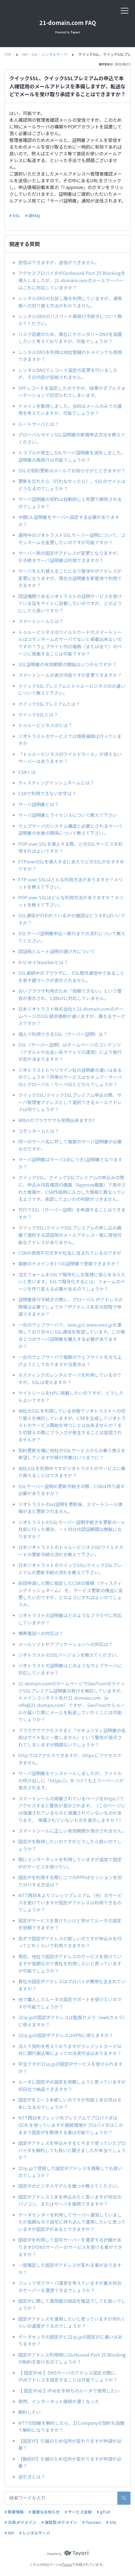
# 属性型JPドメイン (59, 2522)
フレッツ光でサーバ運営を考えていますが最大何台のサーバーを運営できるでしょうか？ (70, 2286)
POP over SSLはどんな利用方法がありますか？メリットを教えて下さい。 (70, 901)
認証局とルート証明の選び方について (56, 951)
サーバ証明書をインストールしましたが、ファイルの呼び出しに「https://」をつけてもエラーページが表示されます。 (71, 1780)
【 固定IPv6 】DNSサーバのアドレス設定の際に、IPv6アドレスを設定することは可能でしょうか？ (69, 2376)
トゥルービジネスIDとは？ (45, 725)
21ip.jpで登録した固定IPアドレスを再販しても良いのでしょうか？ (70, 2172)
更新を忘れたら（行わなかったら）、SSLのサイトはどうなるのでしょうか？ (71, 485)
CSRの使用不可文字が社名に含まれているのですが (69, 1252)
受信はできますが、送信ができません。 (58, 262)
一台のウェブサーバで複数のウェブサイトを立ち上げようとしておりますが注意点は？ (70, 1361)
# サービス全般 (78, 2512)
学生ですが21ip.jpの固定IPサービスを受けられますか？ (70, 2067)
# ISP (9, 2533)
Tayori (67, 2564)
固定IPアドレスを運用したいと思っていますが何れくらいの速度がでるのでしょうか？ (72, 2322)
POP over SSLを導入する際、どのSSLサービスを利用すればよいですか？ (70, 847)
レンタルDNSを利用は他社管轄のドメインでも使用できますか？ (70, 356)
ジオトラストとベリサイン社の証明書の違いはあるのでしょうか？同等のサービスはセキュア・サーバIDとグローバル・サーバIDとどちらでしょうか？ (70, 1077)
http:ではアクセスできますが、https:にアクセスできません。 (70, 1759)
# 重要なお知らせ (44, 2512)
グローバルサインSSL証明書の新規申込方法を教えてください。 (71, 438)
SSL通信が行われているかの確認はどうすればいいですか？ (71, 919)
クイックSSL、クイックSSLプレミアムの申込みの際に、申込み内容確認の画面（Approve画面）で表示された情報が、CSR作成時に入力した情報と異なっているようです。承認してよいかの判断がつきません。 (72, 1188)
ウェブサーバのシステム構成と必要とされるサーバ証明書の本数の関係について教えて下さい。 (70, 829)
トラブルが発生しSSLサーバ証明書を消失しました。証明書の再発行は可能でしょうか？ (71, 456)
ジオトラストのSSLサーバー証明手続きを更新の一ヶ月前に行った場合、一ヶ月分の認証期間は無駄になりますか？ (71, 1529)
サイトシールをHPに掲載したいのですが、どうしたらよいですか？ (70, 1396)
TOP (8, 54)
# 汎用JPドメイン (20, 2522)
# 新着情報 (14, 2512)
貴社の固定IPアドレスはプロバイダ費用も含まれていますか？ (72, 1985)
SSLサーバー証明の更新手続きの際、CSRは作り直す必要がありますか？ (71, 1490)
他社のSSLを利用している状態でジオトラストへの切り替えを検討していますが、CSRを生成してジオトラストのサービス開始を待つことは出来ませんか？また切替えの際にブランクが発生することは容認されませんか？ (72, 1425)
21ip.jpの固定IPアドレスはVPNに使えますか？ (65, 2035)
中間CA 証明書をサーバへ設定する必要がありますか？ (68, 521)
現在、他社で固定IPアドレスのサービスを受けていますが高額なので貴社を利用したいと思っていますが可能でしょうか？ (70, 1963)
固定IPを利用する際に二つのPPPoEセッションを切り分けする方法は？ (70, 1881)
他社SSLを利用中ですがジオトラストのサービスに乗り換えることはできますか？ (71, 1472)
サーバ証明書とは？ (38, 804)
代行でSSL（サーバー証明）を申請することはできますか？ (71, 1213)
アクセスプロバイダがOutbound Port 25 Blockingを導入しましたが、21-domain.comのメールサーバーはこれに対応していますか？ (71, 280)
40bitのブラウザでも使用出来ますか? (58, 1120)
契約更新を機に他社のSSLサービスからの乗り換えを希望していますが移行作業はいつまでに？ (71, 1454)
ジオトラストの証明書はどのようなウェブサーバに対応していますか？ (70, 1669)
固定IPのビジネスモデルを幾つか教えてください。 (69, 2185)
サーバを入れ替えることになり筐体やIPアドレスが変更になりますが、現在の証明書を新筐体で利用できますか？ (70, 578)
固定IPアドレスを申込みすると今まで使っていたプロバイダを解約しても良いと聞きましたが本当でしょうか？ (72, 2150)
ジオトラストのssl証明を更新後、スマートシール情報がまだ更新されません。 (70, 1508)
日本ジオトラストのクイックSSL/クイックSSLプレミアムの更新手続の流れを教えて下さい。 (70, 1569)
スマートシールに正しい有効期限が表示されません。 (72, 1830)
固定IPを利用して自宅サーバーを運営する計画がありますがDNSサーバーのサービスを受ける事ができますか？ (70, 2246)
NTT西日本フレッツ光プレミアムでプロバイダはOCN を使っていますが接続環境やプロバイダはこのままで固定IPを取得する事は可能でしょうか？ (70, 2124)
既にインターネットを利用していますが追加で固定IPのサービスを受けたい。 (70, 1863)
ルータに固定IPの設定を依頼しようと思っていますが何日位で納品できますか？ (72, 2085)
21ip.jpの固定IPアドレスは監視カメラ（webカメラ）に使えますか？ (71, 2021)
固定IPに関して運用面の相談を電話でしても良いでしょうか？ (72, 2304)
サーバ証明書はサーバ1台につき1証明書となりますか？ (70, 1163)
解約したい (29, 2412)
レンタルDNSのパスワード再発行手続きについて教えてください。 (70, 320)
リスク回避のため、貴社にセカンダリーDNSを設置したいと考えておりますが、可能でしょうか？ (70, 338)
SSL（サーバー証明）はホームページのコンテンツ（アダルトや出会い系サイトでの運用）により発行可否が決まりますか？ (70, 1051)
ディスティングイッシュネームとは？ (56, 782)
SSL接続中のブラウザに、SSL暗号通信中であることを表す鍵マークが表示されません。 (71, 976)
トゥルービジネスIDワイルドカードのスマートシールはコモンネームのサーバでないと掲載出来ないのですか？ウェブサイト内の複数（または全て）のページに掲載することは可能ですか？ (70, 643)
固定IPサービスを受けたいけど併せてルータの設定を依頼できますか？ (70, 1924)
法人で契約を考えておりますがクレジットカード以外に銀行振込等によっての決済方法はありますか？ (70, 2050)
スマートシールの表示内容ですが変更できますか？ (70, 675)
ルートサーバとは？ (38, 423)
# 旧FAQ (32, 215)
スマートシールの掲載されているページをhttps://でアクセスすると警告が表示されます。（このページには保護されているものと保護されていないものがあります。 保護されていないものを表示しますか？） (72, 1809)
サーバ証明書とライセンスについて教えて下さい (67, 815)
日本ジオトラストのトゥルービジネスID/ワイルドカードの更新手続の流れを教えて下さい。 (70, 1551)
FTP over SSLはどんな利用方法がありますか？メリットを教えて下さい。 (70, 883)
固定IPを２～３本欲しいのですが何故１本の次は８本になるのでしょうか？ (70, 2103)
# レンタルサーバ (34, 2533)
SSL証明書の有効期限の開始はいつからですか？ (69, 664)
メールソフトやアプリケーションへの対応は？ (65, 1644)
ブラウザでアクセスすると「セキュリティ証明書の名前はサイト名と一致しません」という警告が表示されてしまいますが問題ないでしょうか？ (72, 1737)
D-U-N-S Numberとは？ (43, 962)
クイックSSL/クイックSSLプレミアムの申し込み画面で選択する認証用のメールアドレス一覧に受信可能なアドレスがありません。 (70, 1234)
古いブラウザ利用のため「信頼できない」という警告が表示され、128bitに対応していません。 (70, 994)
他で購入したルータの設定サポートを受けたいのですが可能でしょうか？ (70, 2003)
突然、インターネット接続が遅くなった (58, 2401)
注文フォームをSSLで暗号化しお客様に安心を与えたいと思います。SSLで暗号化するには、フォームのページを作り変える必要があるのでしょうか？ (71, 1281)
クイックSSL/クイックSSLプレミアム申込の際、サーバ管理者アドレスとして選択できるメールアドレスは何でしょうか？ (70, 1102)
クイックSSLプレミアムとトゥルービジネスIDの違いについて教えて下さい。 (71, 690)
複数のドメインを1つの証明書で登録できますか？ (69, 1263)
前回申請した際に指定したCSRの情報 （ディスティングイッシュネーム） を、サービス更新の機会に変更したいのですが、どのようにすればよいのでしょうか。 (70, 1594)
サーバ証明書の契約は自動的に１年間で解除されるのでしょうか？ (70, 503)
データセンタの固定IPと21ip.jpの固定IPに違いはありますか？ (70, 2340)
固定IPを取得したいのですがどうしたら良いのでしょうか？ (70, 1845)
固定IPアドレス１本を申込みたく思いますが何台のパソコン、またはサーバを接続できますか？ (70, 2200)
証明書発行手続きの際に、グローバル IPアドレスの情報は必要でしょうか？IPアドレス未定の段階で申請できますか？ (70, 1306)
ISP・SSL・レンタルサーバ (44, 54)
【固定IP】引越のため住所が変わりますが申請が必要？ (70, 2444)
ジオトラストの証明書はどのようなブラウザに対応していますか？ (70, 1619)
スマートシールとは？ (40, 621)
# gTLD (103, 2512)
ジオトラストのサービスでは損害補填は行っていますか (70, 740)
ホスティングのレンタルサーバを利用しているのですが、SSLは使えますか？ (70, 1378)
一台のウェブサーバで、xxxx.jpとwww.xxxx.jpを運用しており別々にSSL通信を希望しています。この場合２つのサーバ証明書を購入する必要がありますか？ (71, 1335)
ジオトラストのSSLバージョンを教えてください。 (69, 1654)
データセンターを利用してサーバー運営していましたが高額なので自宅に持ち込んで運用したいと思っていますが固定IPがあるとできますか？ (72, 2221)
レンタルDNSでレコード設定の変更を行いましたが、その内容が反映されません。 (68, 374)
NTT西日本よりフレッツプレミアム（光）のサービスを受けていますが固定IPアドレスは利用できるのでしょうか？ (70, 1902)
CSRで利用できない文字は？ (47, 793)
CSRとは (27, 772)
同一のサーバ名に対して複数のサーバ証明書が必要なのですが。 (70, 1145)
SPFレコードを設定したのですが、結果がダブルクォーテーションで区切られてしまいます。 (71, 392)
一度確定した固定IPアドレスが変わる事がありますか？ (70, 2269)
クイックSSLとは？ (38, 714)
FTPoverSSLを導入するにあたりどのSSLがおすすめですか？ (71, 865)
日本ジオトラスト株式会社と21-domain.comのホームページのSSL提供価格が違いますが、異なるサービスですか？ (71, 1015)
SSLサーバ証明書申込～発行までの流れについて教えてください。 (71, 937)
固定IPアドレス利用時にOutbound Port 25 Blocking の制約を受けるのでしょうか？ (72, 2358)
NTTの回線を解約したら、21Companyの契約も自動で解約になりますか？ (71, 2426)
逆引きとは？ (31, 2476)
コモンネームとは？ (38, 1130)
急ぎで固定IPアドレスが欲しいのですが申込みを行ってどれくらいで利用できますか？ (70, 1942)
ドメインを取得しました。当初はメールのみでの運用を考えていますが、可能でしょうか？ (70, 410)
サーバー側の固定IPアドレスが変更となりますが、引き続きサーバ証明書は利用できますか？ (70, 557)
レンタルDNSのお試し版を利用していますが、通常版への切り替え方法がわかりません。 (70, 302)
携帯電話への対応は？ (40, 1633)
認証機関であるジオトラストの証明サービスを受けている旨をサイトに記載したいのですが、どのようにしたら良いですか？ (70, 603)
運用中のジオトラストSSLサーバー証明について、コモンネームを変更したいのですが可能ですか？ (71, 539)
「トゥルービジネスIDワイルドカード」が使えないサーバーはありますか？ (70, 758)
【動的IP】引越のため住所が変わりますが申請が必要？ (70, 2462)
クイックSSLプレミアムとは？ (49, 703)
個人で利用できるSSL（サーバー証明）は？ (62, 1034)
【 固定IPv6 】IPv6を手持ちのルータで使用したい (69, 2390)
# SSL (14, 215)
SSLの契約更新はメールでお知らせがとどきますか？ (71, 470)
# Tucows (91, 2522)
